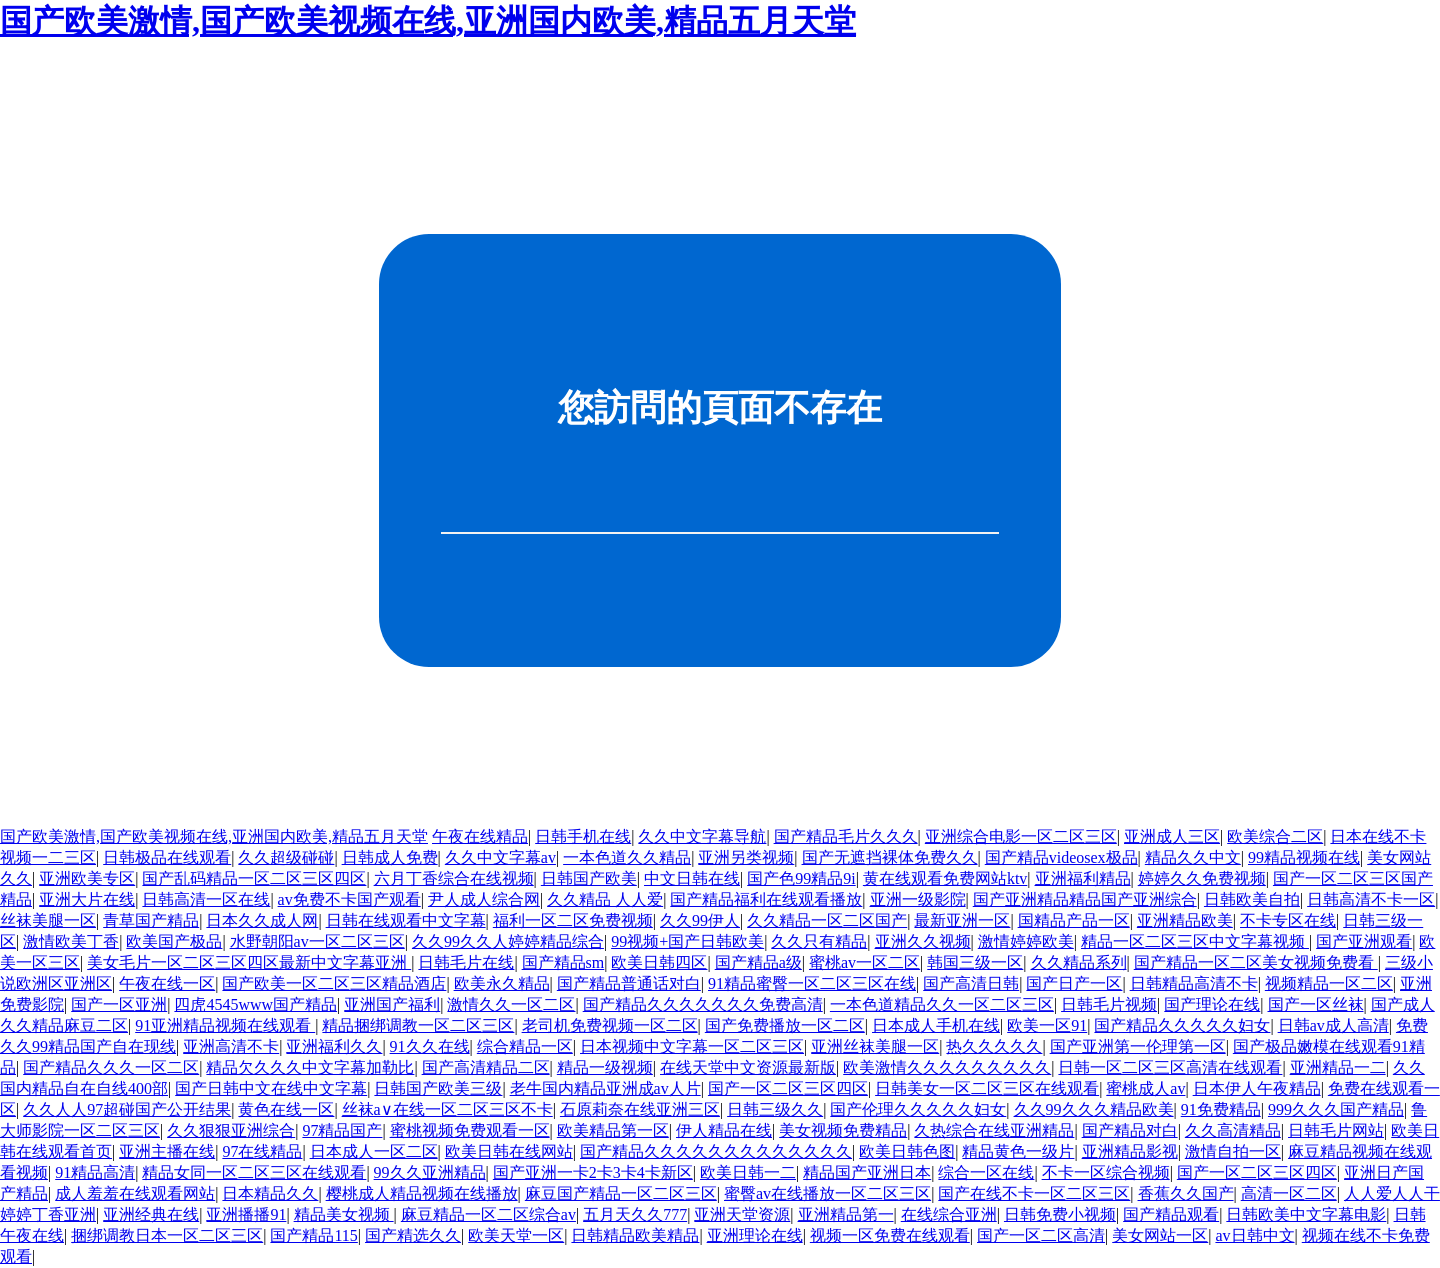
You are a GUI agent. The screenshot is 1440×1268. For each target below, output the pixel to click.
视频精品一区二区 (1329, 983)
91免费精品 (1221, 1109)
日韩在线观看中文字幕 (406, 920)
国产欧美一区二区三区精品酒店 (334, 983)
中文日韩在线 (692, 878)
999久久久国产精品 (1336, 1109)
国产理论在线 (1212, 1004)
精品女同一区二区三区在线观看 (254, 1172)
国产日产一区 (1074, 983)
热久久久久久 (994, 1046)
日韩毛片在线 (466, 962)
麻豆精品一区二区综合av (488, 1214)
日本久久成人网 (262, 920)
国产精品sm (563, 962)
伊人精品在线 (724, 1130)
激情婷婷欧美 (1026, 941)
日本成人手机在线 (936, 1025)
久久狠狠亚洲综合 (231, 1130)
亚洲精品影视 (1130, 1151)
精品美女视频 (344, 1214)
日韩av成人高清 (1333, 1025)
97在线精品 (262, 1151)
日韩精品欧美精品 (635, 1235)
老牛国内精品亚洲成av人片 (605, 1088)
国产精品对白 (1130, 1130)
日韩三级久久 (775, 1109)
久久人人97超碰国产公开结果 (127, 1109)
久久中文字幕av (500, 857)
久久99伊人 (700, 920)
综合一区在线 (986, 1172)
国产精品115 (313, 1235)
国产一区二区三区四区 (788, 1088)
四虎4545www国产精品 (255, 1004)
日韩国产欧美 (589, 878)
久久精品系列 (1079, 962)
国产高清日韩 (971, 983)
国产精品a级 (758, 962)
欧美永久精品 (502, 983)
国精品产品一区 (1074, 920)
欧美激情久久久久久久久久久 (947, 1067)
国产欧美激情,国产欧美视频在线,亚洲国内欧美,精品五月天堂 (428, 21)
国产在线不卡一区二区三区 (1034, 1193)
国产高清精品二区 (486, 1067)
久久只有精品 (819, 941)
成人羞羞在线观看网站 (135, 1193)
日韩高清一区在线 (206, 899)
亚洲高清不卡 (231, 1046)
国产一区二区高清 (1041, 1235)
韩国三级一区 (975, 962)
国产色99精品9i (801, 878)
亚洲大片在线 (87, 899)
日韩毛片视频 (1109, 1004)
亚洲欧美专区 (87, 878)
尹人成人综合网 (484, 899)
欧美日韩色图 (907, 1151)
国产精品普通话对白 (629, 983)
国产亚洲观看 (1364, 941)
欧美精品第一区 (613, 1130)
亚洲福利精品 (1083, 878)
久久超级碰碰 (286, 857)
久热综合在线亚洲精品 (994, 1130)
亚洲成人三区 (1172, 836)
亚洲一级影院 (918, 899)
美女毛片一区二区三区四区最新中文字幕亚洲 (249, 962)
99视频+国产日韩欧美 (687, 941)
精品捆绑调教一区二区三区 (418, 1025)
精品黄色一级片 (1018, 1151)
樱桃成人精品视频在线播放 (422, 1193)
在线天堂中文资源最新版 (748, 1067)
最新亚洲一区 (962, 920)
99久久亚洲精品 (430, 1172)
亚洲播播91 (246, 1214)
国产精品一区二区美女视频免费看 (1256, 962)
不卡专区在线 (1288, 920)
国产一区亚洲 (119, 1004)
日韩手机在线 (583, 836)
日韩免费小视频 (1060, 1214)
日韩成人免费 (390, 857)
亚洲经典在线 (151, 1214)
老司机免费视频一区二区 (610, 1025)
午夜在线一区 (167, 983)
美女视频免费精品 (843, 1130)
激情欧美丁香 (71, 941)
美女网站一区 (1160, 1235)
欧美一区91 (1047, 1025)
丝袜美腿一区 (48, 920)
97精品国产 (342, 1130)
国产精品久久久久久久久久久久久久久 (716, 1151)
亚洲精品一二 (1338, 1067)
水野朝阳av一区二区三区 (317, 941)
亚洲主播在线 (167, 1151)
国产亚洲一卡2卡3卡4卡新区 (593, 1172)
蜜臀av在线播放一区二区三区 (827, 1193)
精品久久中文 (1193, 857)
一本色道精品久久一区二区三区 (942, 1004)
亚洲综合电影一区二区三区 (1021, 836)
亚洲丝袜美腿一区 (875, 1046)
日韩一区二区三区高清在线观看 (1170, 1067)
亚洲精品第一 (846, 1214)
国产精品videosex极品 (1061, 857)
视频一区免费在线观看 (890, 1235)
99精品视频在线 (1304, 857)
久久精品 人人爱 (605, 899)
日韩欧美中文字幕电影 (1306, 1214)
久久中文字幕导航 (702, 836)
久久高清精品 (1233, 1130)
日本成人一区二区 (374, 1151)
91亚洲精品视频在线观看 (225, 1025)
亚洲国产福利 (392, 1004)
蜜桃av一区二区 (864, 962)
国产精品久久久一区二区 (111, 1067)
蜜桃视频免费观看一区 (470, 1130)
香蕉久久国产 (1186, 1193)
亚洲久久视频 (923, 941)
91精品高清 (95, 1172)
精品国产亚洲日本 (867, 1172)
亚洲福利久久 (334, 1046)
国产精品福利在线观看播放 (766, 899)
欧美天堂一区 (516, 1235)
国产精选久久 (413, 1235)
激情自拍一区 (1233, 1151)
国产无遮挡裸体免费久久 (890, 857)
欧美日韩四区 (659, 962)
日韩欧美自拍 (1252, 899)
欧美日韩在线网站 (509, 1151)
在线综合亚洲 (949, 1214)
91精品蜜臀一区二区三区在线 (812, 983)
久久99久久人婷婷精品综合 (508, 941)
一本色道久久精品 (627, 857)
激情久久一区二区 (511, 1004)
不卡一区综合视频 (1106, 1172)
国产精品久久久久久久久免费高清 (703, 1004)
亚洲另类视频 (746, 857)
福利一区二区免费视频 (573, 920)
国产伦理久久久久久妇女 (918, 1109)
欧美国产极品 (174, 941)
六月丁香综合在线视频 (454, 878)
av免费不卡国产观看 (349, 899)
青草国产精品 (151, 920)
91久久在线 (430, 1046)
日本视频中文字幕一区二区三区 (692, 1046)
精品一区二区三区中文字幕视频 (1195, 941)
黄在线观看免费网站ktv (945, 878)
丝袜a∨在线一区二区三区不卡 (447, 1109)
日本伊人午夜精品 (1257, 1088)
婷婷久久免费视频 (1202, 878)
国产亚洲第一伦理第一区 (1138, 1046)
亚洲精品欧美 (1185, 920)
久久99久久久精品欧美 (1094, 1109)
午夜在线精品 (480, 836)
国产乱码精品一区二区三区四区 (254, 878)
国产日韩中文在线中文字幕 (271, 1088)
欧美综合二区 (1275, 836)
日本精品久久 (270, 1193)
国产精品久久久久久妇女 (1182, 1025)
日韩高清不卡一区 (1371, 899)
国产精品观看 (1171, 1214)
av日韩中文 (1254, 1235)
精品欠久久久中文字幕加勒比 (310, 1067)
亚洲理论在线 (755, 1235)
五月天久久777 (635, 1214)
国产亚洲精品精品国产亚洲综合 (1085, 899)
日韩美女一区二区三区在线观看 (987, 1088)
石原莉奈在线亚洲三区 (640, 1109)
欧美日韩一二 (748, 1172)
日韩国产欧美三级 (438, 1088)
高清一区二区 (1289, 1193)
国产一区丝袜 (1316, 1004)
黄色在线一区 (286, 1109)
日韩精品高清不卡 (1194, 983)
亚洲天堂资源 (742, 1214)
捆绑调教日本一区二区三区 (167, 1235)
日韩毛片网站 (1336, 1130)
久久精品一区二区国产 (827, 920)
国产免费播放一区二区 (785, 1025)
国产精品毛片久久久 (846, 836)
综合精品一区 (525, 1046)
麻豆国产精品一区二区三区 (621, 1193)
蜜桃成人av (1145, 1088)
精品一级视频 (605, 1067)
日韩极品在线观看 (167, 857)
